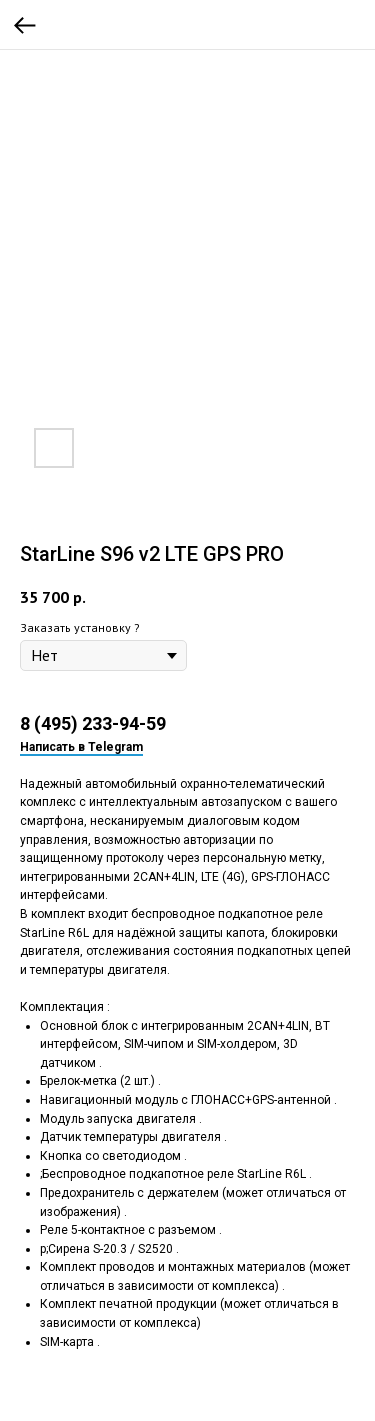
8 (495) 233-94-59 (93, 723)
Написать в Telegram (81, 747)
